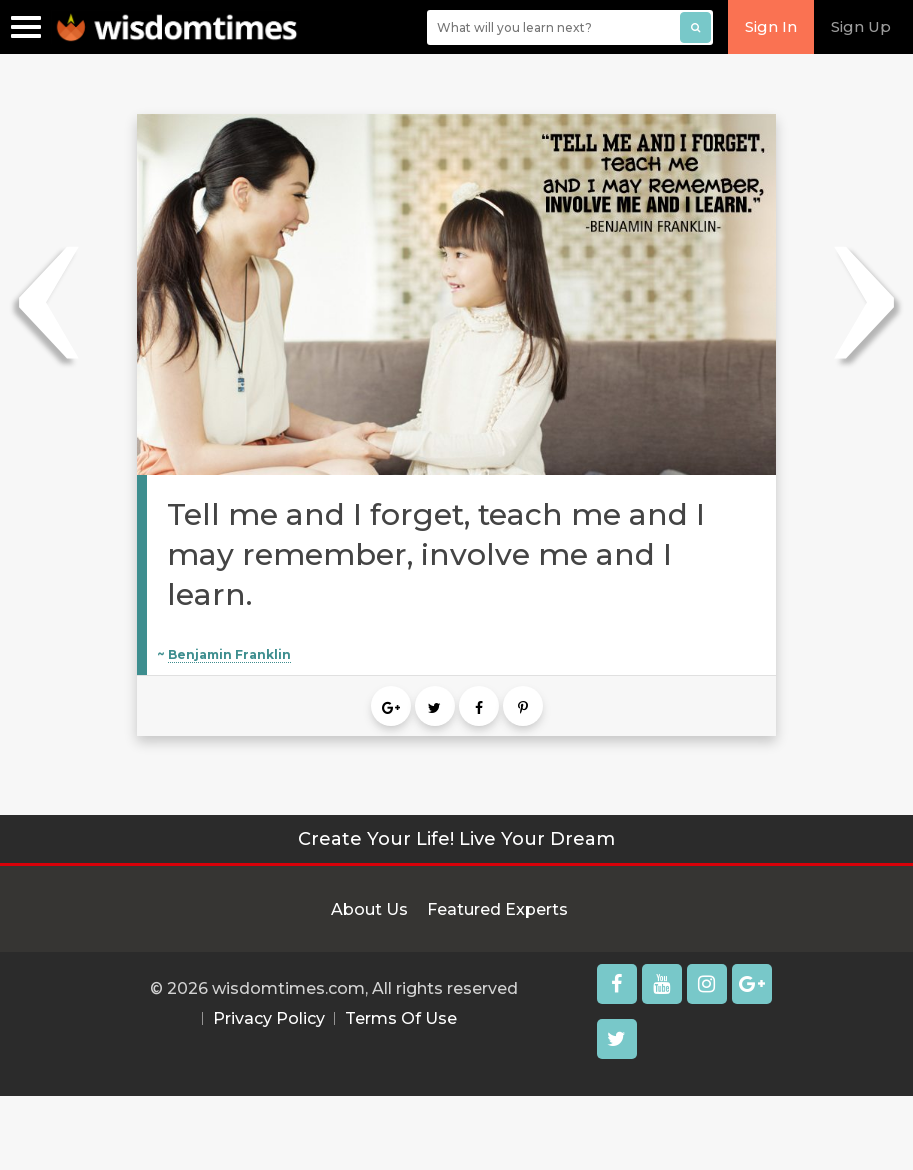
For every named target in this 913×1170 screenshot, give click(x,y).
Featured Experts (497, 909)
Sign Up (861, 26)
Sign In (771, 26)
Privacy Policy (269, 1018)
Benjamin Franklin (229, 654)
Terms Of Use (401, 1018)
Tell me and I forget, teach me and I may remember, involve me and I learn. (436, 554)
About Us (369, 909)
